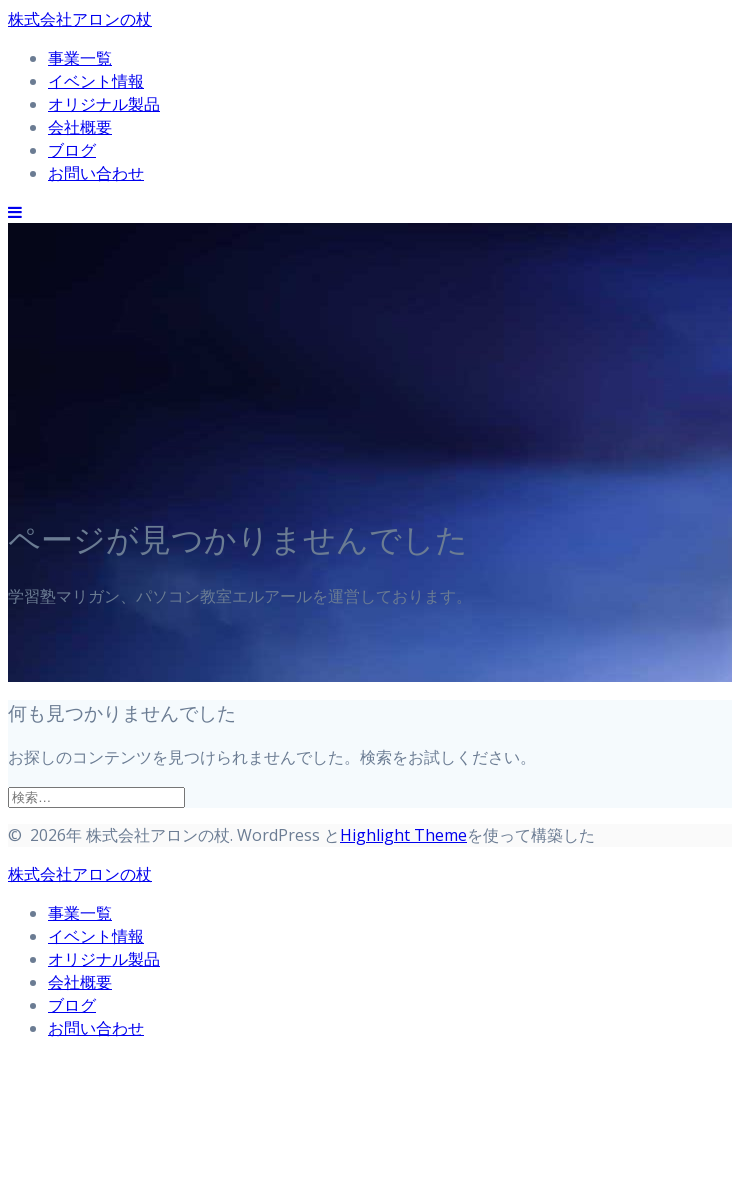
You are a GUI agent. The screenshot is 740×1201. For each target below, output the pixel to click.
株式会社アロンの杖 (80, 19)
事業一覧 (80, 58)
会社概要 (80, 127)
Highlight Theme (403, 835)
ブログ (72, 150)
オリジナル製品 (104, 104)
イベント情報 (96, 81)
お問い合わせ (96, 173)
